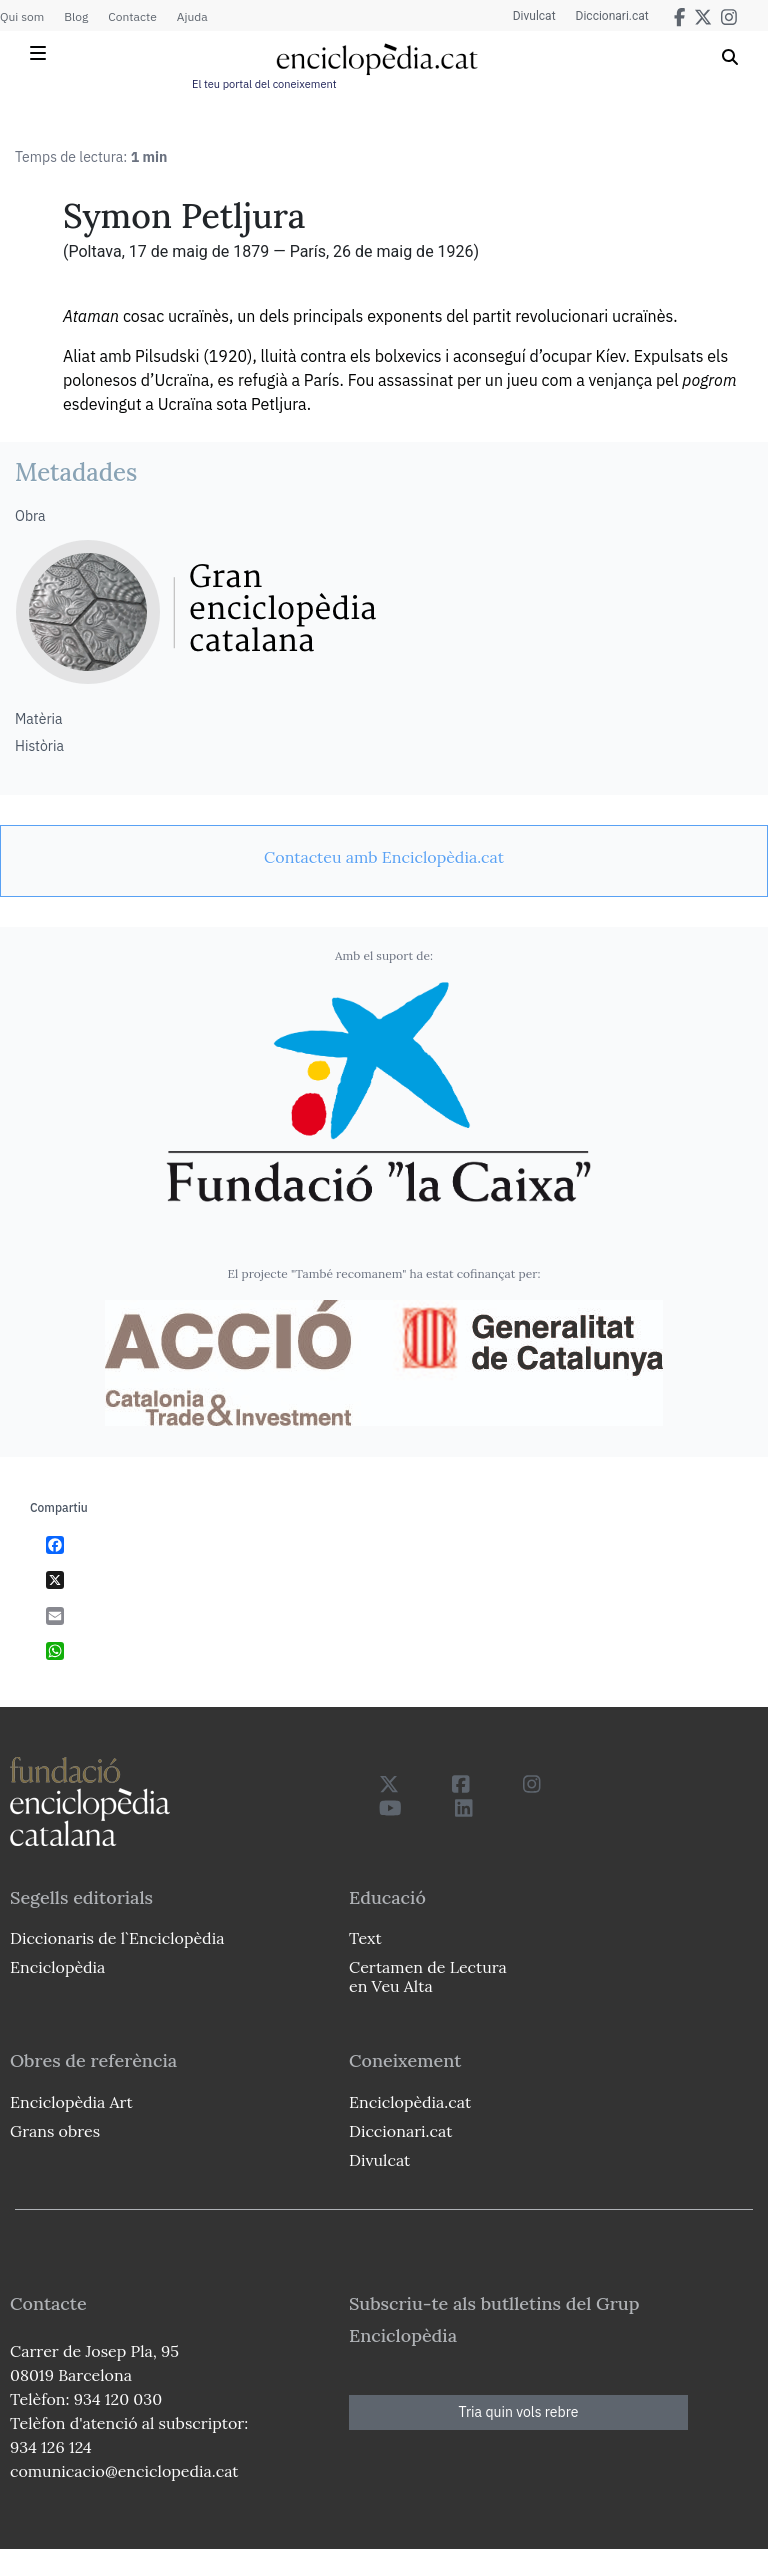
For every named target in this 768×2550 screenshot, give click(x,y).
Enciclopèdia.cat (410, 2102)
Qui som (22, 16)
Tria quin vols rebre (519, 2412)
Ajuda (192, 16)
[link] (384, 857)
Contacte (132, 16)
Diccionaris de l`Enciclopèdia (117, 1938)
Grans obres (55, 2131)
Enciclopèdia (57, 1967)
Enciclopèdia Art (71, 2102)
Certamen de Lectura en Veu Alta (428, 1976)
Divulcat (534, 16)
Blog (76, 16)
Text (365, 1938)
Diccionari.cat (612, 16)
